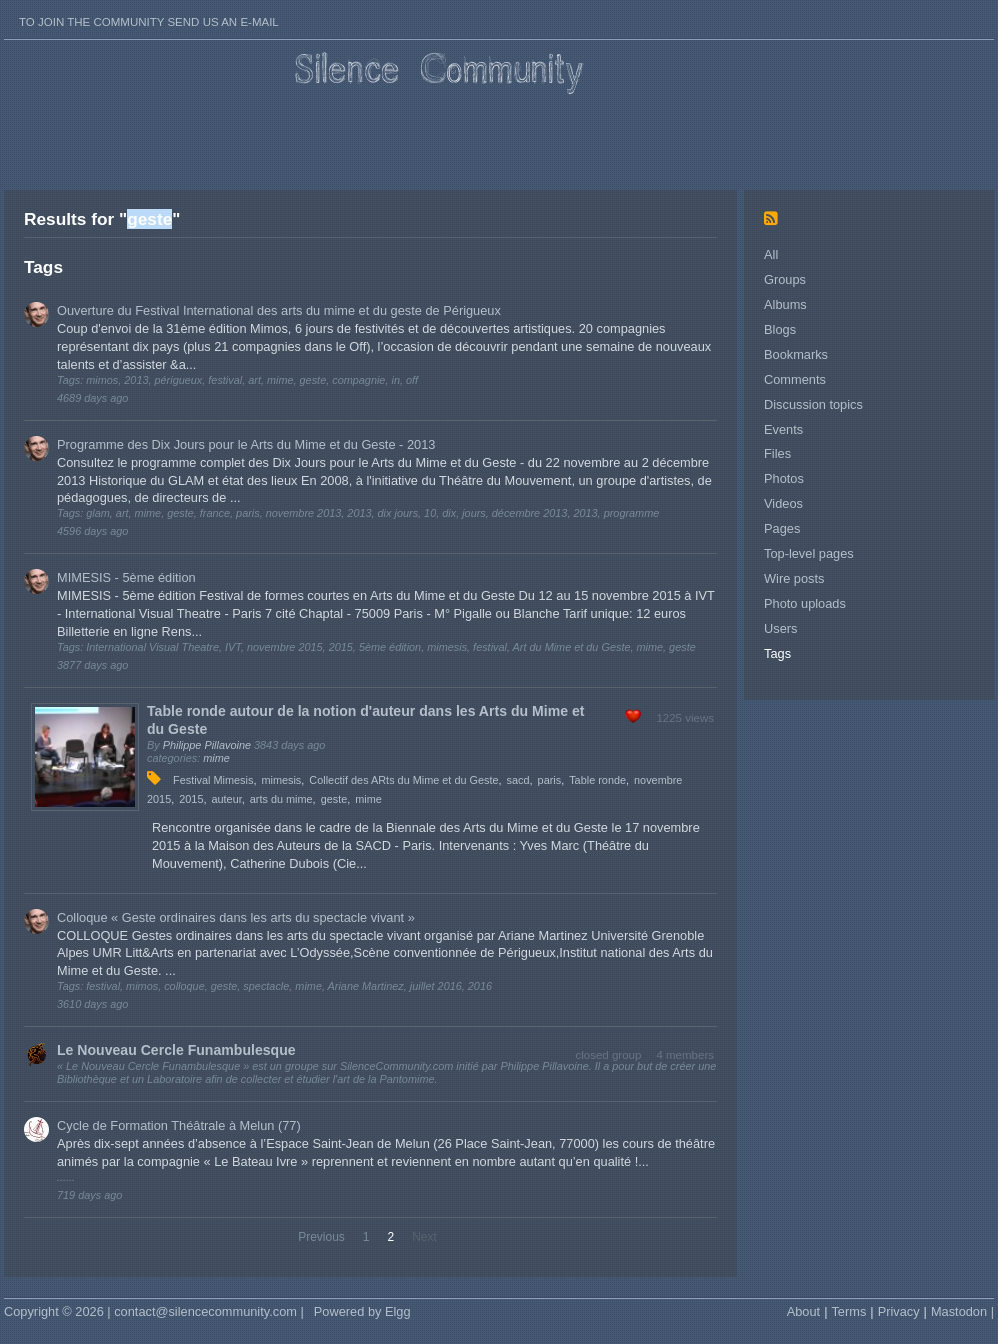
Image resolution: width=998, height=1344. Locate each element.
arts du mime (281, 799)
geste (334, 799)
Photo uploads (805, 603)
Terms (848, 1311)
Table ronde (597, 780)
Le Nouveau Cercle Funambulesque (176, 1050)
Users (780, 628)
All (771, 254)
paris (550, 780)
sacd (518, 780)
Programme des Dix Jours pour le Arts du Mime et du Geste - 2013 (246, 444)
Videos (783, 503)
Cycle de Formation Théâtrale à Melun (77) (179, 1125)
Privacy (899, 1311)
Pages (782, 528)
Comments (795, 379)
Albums (785, 304)
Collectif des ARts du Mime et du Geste (403, 780)
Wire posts (794, 578)
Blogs (780, 329)
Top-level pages (809, 553)
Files (777, 453)
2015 (191, 799)
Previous (321, 1237)
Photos (784, 478)
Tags (777, 653)
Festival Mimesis (213, 780)
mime (216, 758)
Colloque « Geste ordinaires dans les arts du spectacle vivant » (236, 917)
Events (783, 429)
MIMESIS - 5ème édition (126, 577)
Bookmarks (796, 354)
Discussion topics (813, 404)
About (803, 1311)
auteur (226, 799)
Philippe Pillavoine (207, 745)
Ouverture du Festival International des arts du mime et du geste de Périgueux (279, 310)
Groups (785, 279)
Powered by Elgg (362, 1311)
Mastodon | (962, 1311)
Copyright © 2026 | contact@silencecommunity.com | (154, 1311)
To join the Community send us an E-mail (149, 22)
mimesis (281, 780)
